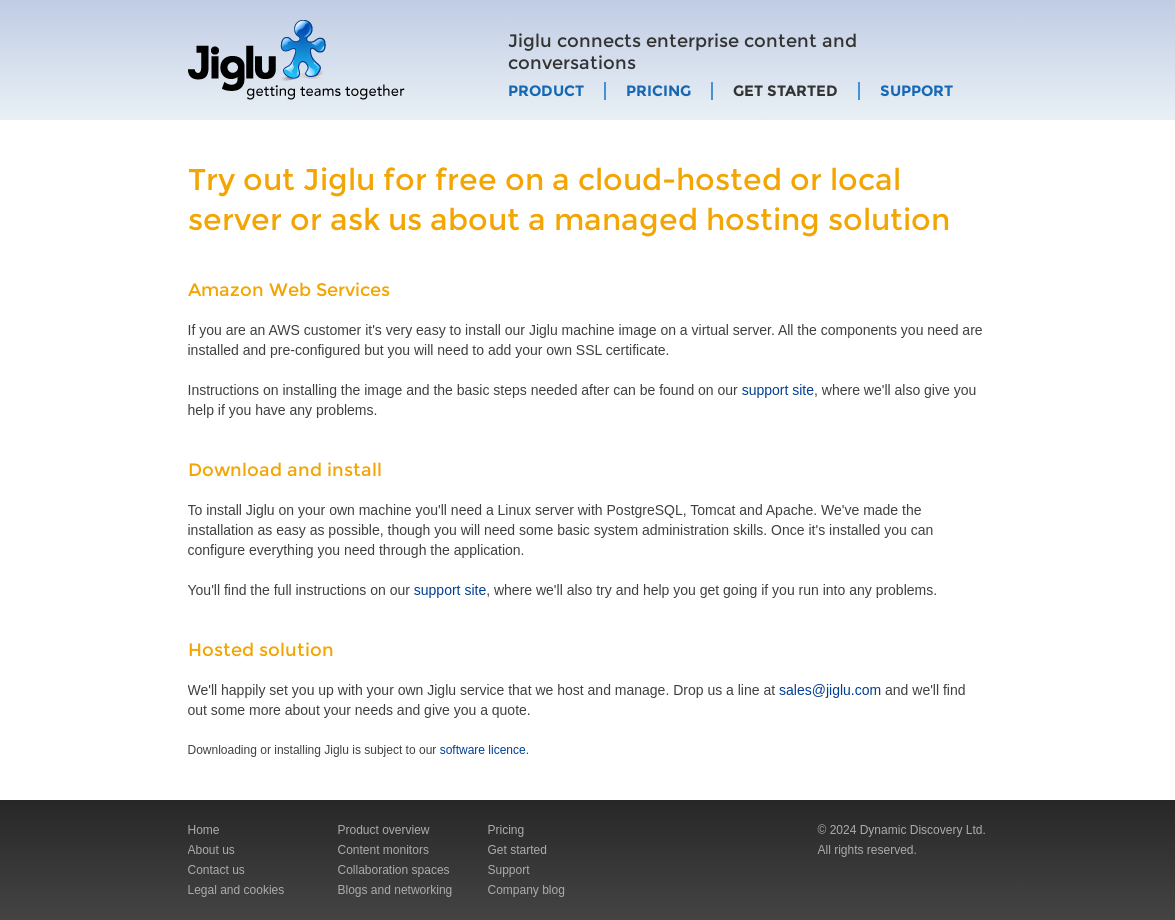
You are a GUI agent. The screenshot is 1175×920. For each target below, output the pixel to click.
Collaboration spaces (394, 870)
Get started (785, 91)
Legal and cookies (236, 890)
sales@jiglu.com (830, 690)
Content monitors (383, 850)
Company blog (526, 890)
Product (546, 91)
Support (916, 91)
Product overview (384, 830)
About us (211, 850)
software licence (483, 750)
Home (204, 830)
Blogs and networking (395, 890)
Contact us (216, 870)
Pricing (658, 91)
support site (778, 390)
